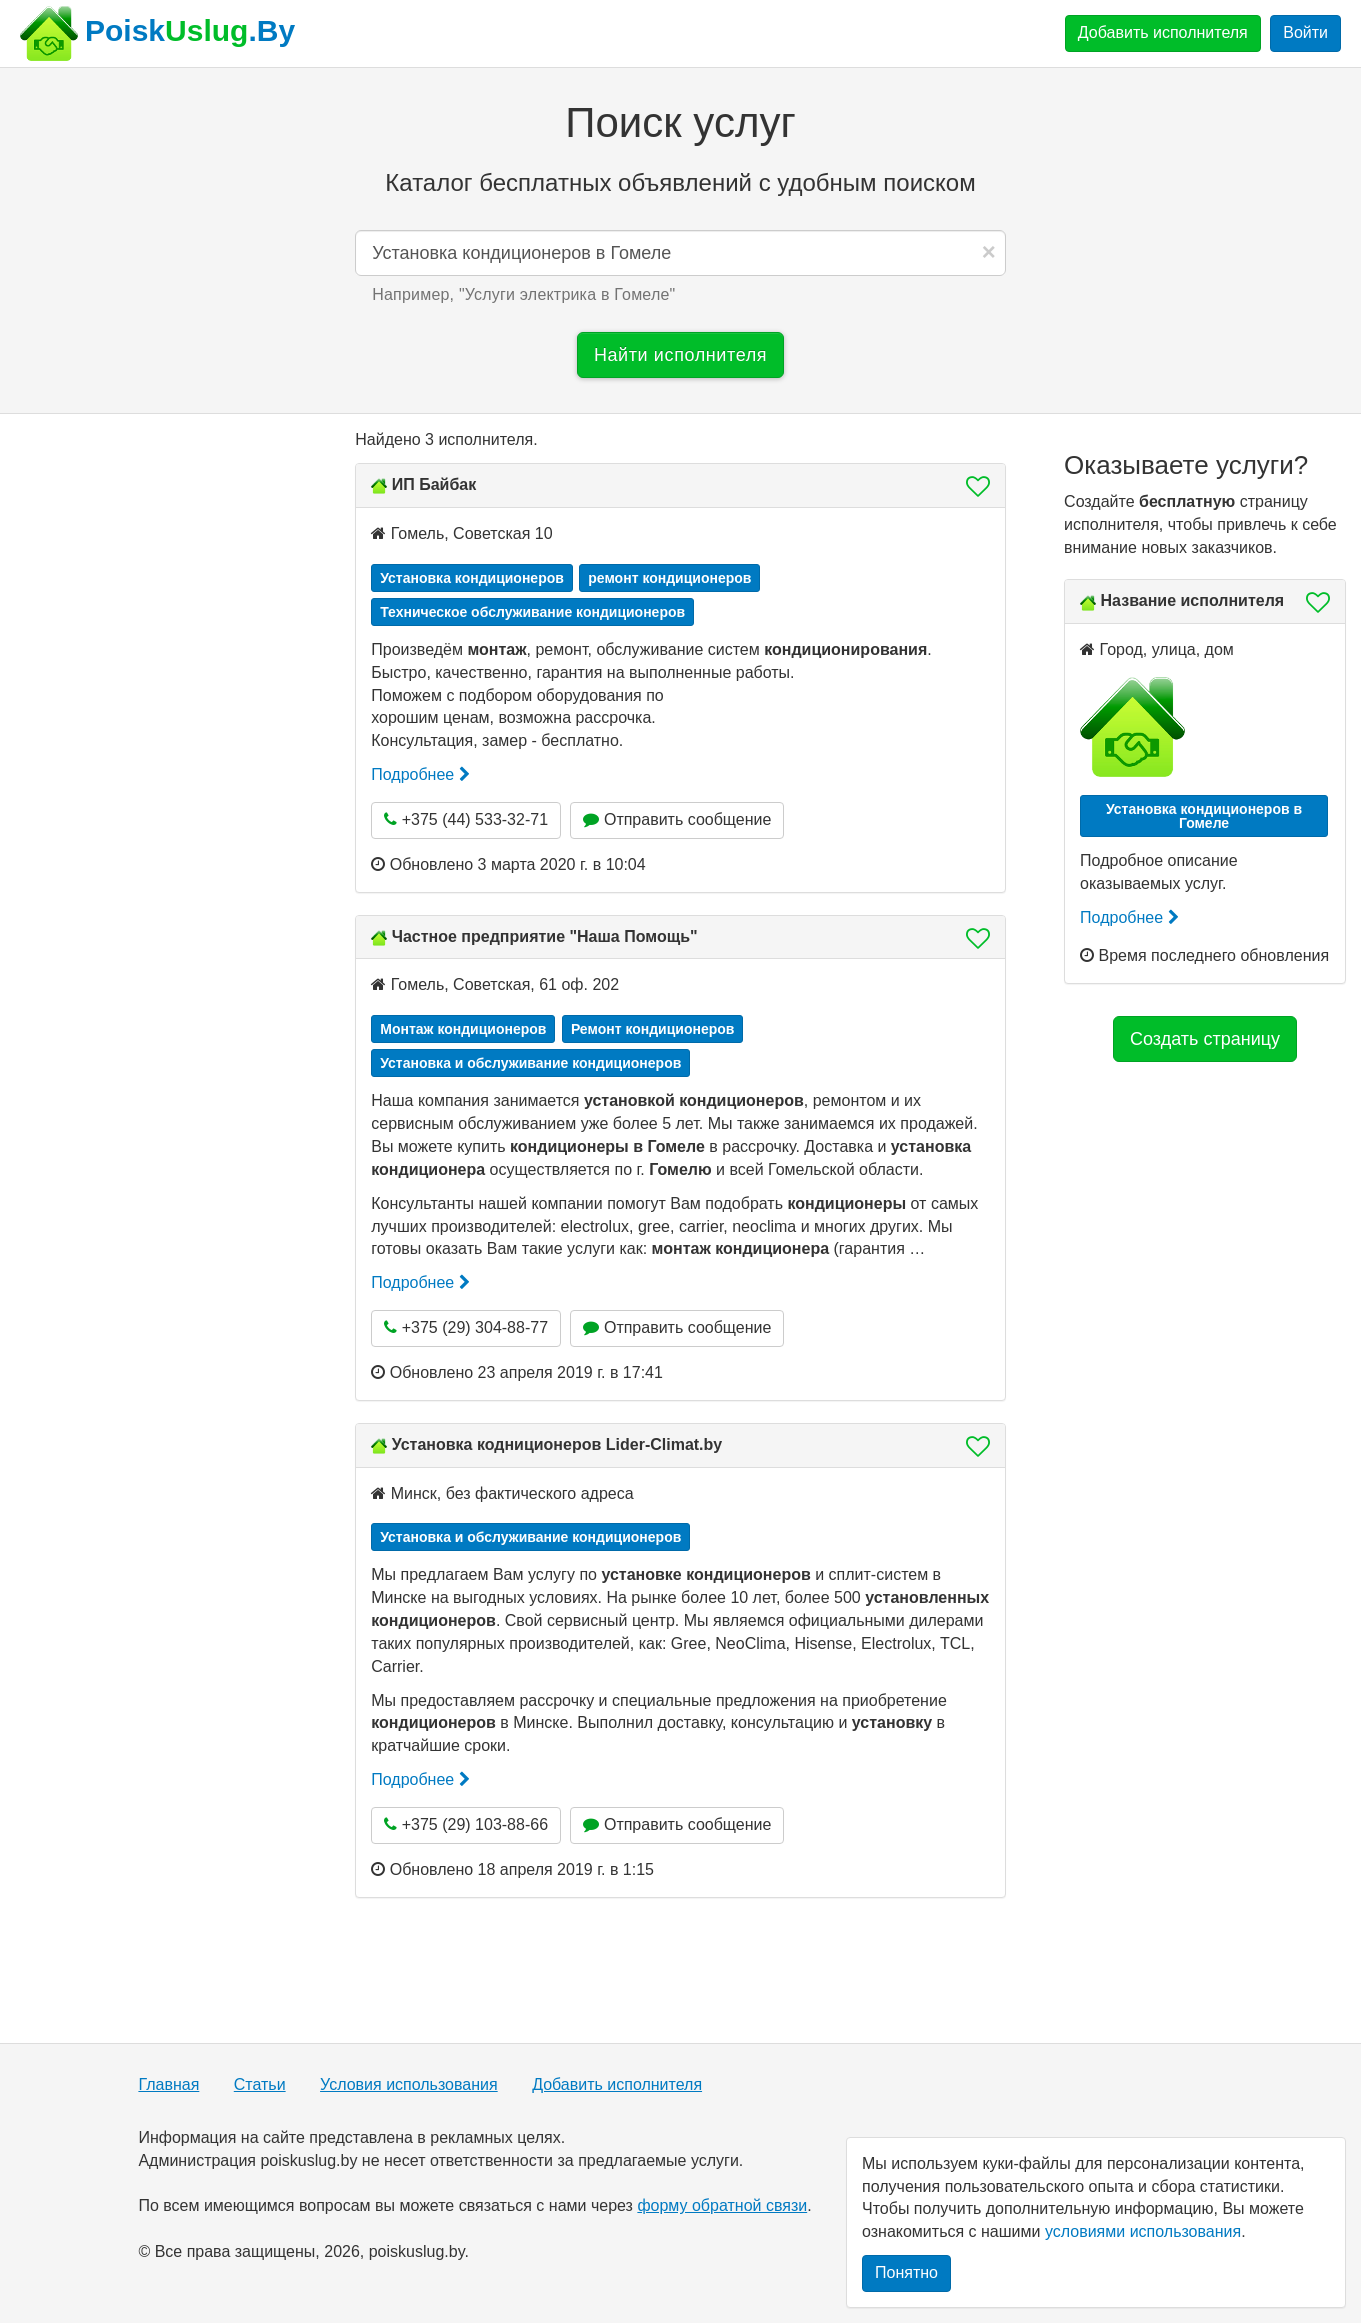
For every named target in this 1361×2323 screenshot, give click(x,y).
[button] (972, 486)
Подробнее (420, 774)
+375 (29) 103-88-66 (466, 1824)
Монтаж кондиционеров (463, 1029)
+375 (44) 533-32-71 (466, 819)
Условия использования (409, 2084)
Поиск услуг (680, 122)
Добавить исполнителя (1163, 32)
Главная (168, 2084)
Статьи (260, 2084)
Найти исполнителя (680, 355)
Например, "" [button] (523, 294)
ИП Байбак (434, 484)
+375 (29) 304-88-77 (466, 1327)
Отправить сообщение (677, 819)
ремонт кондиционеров (669, 578)
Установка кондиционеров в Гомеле (1204, 816)
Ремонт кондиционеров (653, 1029)
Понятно (906, 2272)
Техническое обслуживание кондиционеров (532, 612)
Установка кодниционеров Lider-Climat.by (557, 1444)
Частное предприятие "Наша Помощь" (545, 936)
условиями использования (1143, 2231)
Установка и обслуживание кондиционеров (530, 1063)
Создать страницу (1205, 1039)
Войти (1305, 32)
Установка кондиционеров (472, 578)
